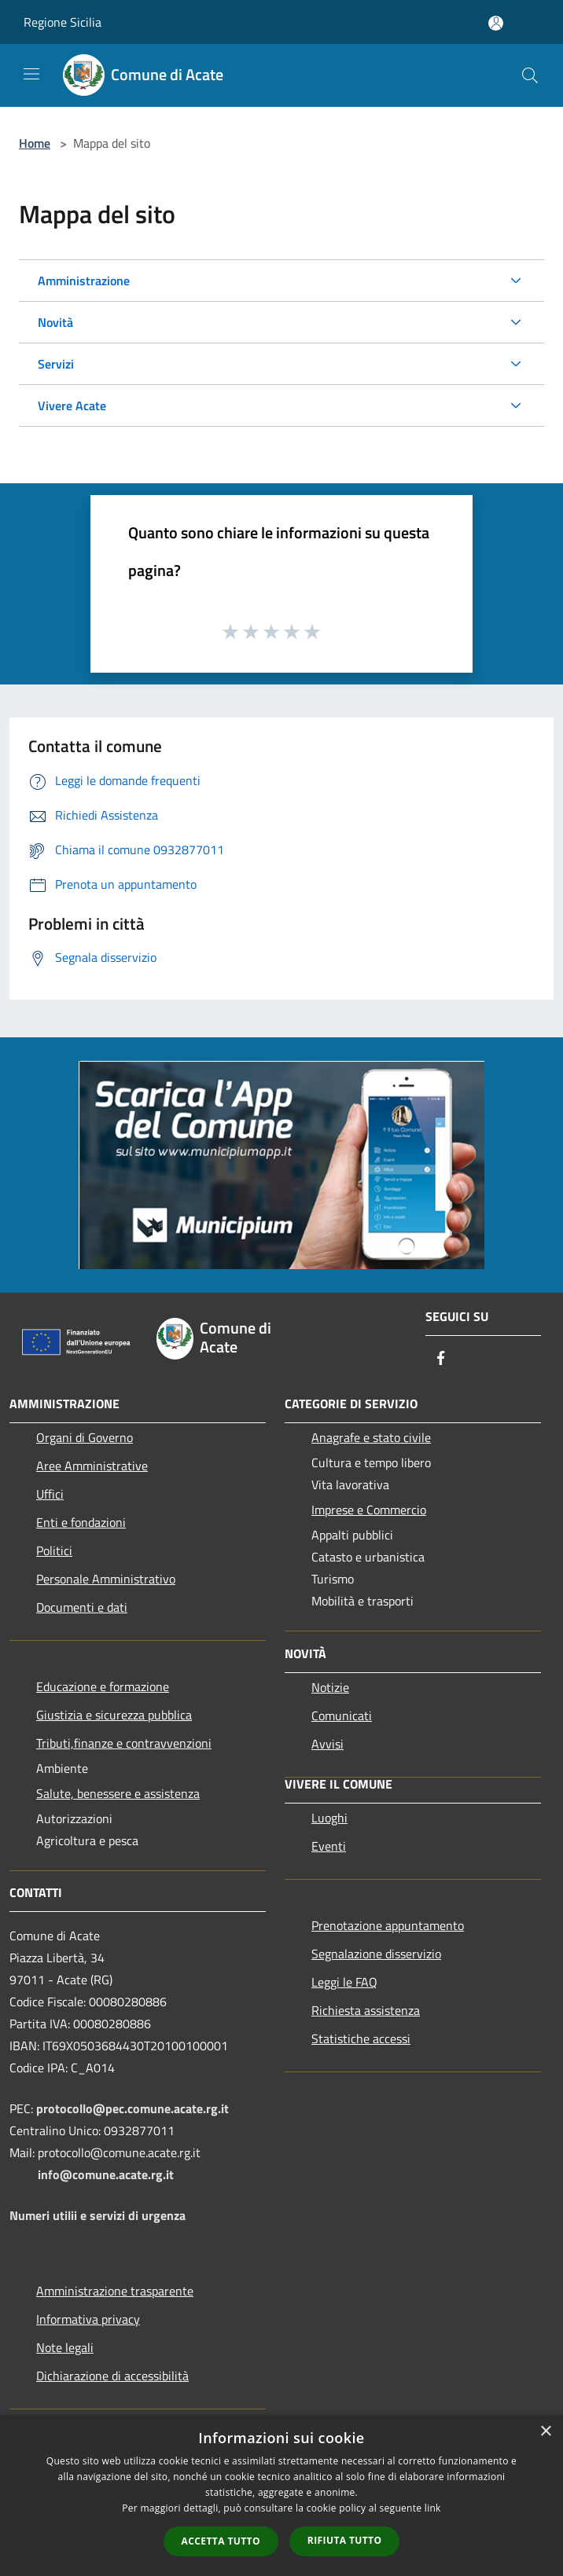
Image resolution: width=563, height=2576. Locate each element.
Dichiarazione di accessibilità (112, 2375)
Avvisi (327, 1743)
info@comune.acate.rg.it (106, 2174)
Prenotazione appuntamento (387, 1925)
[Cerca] (530, 75)
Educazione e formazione (102, 1686)
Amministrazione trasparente (114, 2290)
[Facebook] (441, 1359)
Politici (54, 1550)
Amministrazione (84, 280)
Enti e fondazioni (81, 1522)
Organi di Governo (84, 1437)
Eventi (328, 1846)
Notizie (330, 1687)
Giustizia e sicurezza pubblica (114, 1714)
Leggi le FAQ (344, 1981)
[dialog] (281, 2495)
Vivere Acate (72, 405)
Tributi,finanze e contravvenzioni (124, 1743)
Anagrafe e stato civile (371, 1437)
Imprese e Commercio (368, 1509)
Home (34, 143)
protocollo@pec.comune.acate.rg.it (132, 2108)
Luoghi (329, 1817)
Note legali (65, 2347)
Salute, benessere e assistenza (118, 1793)
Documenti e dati (81, 1607)
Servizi (56, 363)
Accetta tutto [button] (221, 2541)
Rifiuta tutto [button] (344, 2540)
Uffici (50, 1493)
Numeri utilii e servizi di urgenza (97, 2215)
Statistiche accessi (360, 2038)
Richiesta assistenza (365, 2010)
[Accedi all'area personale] (495, 23)
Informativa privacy (88, 2319)
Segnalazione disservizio (376, 1953)
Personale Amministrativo (105, 1578)
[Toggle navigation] (31, 73)
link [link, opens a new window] (433, 2508)
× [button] (545, 2432)
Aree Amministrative (92, 1465)
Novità (55, 322)
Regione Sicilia (62, 22)
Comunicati (341, 1715)
